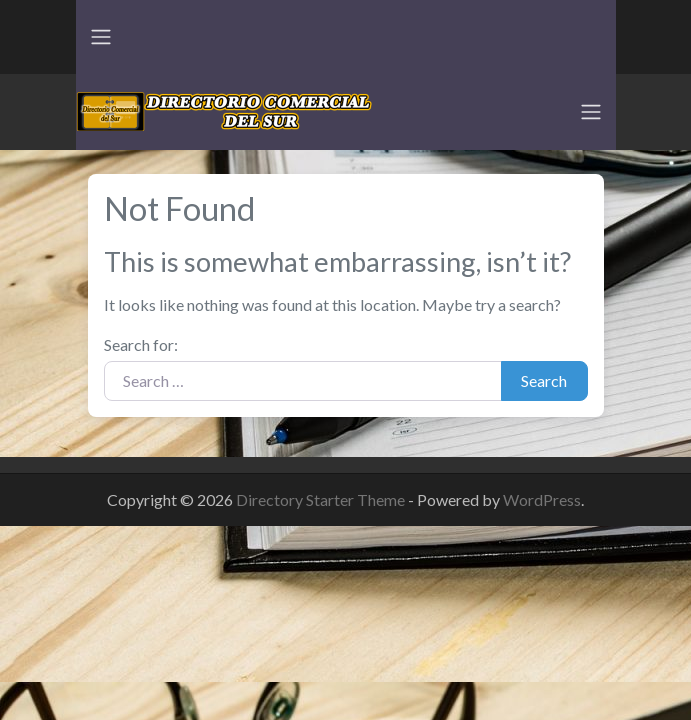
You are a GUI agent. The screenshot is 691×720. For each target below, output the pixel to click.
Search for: (141, 344)
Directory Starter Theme (322, 499)
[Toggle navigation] (101, 37)
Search (544, 380)
